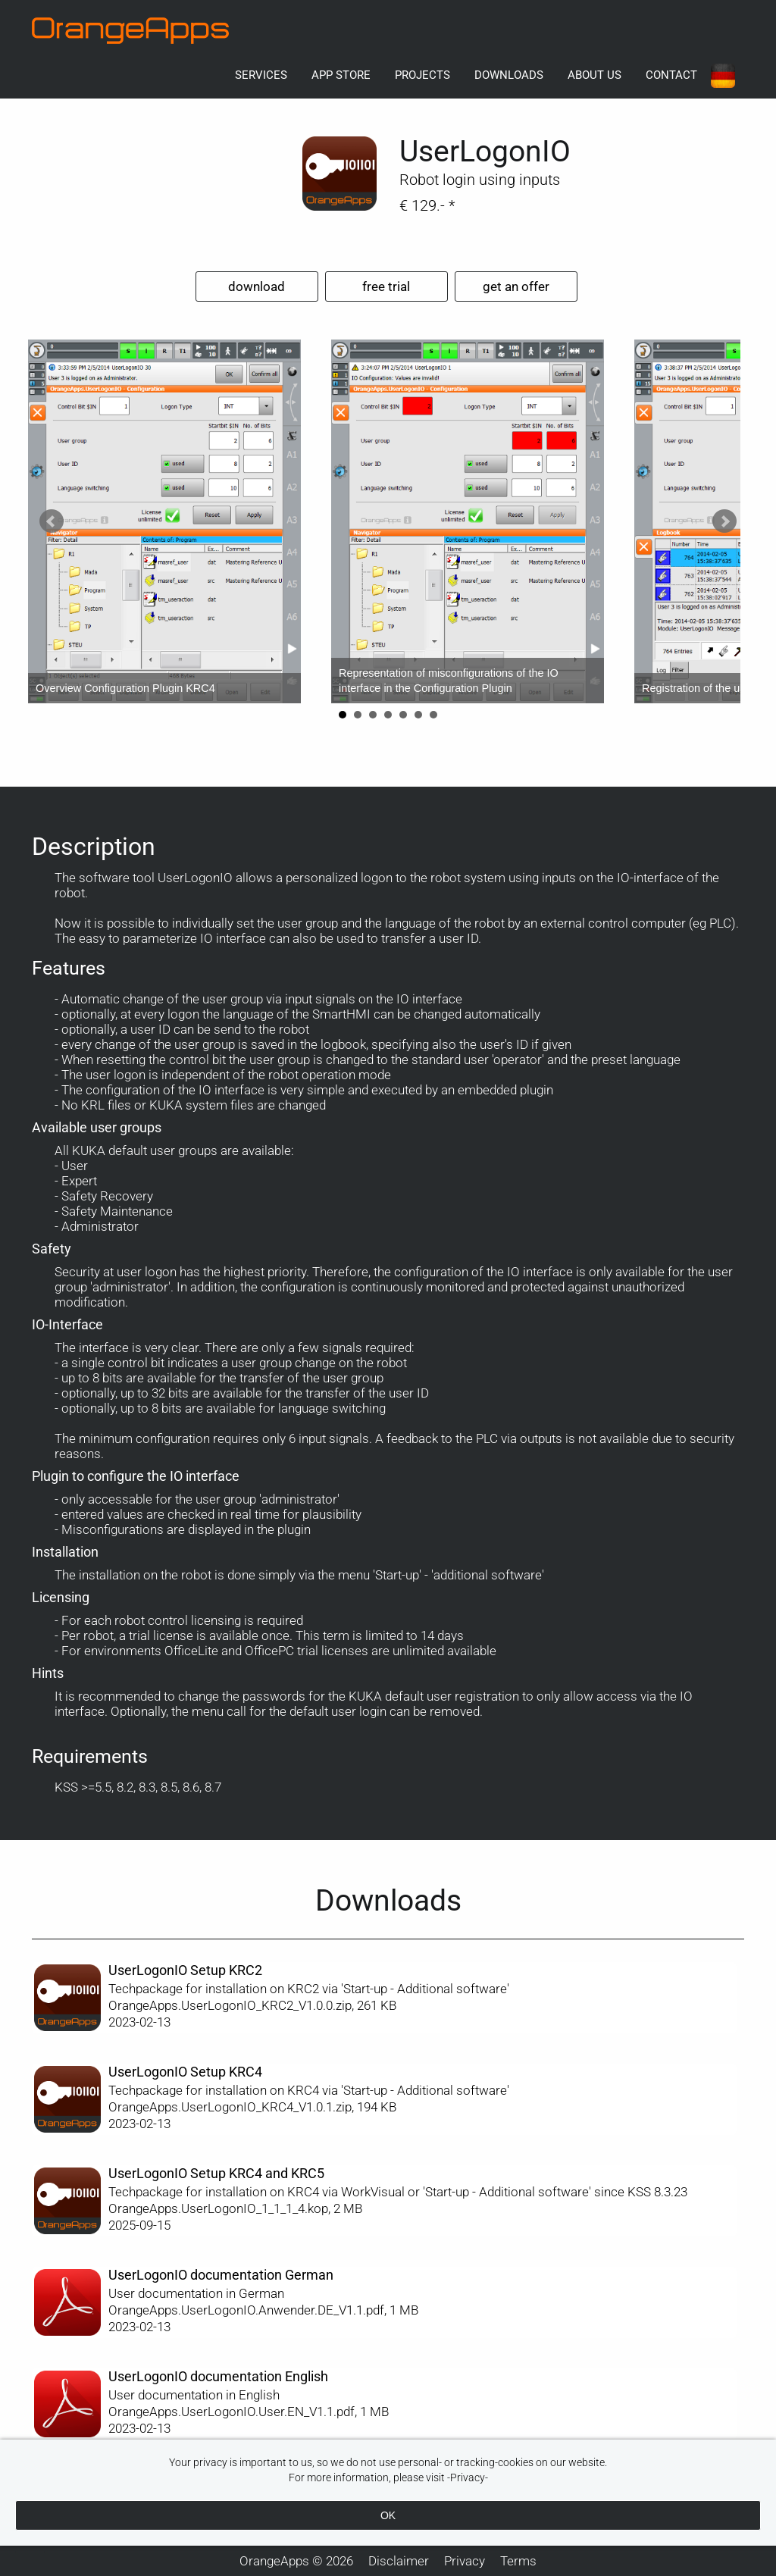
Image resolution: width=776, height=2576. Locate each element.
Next (724, 521)
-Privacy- (467, 2477)
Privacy (464, 2560)
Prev (51, 521)
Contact (671, 75)
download (256, 286)
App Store (341, 75)
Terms (518, 2560)
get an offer (516, 286)
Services (261, 75)
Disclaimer (398, 2560)
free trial (386, 286)
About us (594, 75)
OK (388, 2515)
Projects (422, 75)
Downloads (508, 75)
